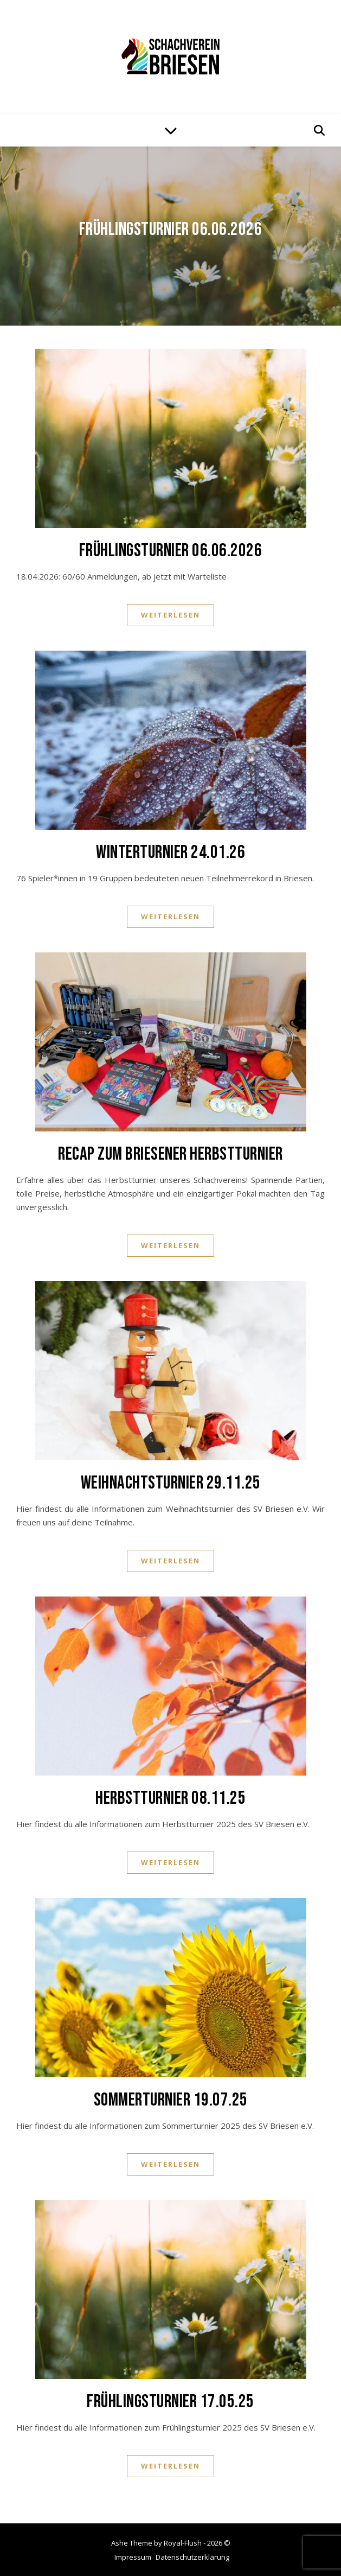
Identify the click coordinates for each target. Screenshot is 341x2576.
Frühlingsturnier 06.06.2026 (170, 229)
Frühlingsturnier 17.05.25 (170, 2401)
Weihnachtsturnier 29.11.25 (171, 1483)
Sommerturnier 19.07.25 (171, 2100)
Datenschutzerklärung (192, 2557)
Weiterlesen (170, 615)
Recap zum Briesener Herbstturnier (170, 1154)
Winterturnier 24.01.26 (170, 852)
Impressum (132, 2557)
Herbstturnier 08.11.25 (170, 1798)
